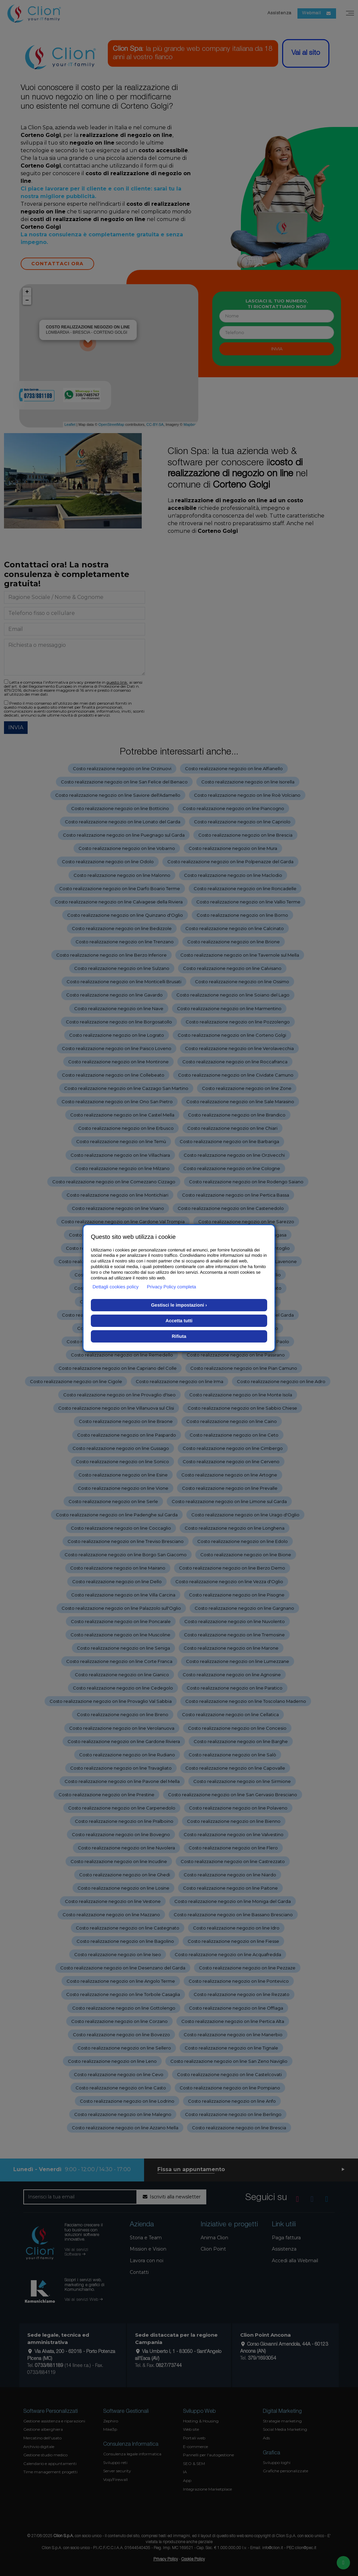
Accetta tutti (179, 1320)
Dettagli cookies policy (115, 1286)
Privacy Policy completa (171, 1286)
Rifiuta (179, 1336)
